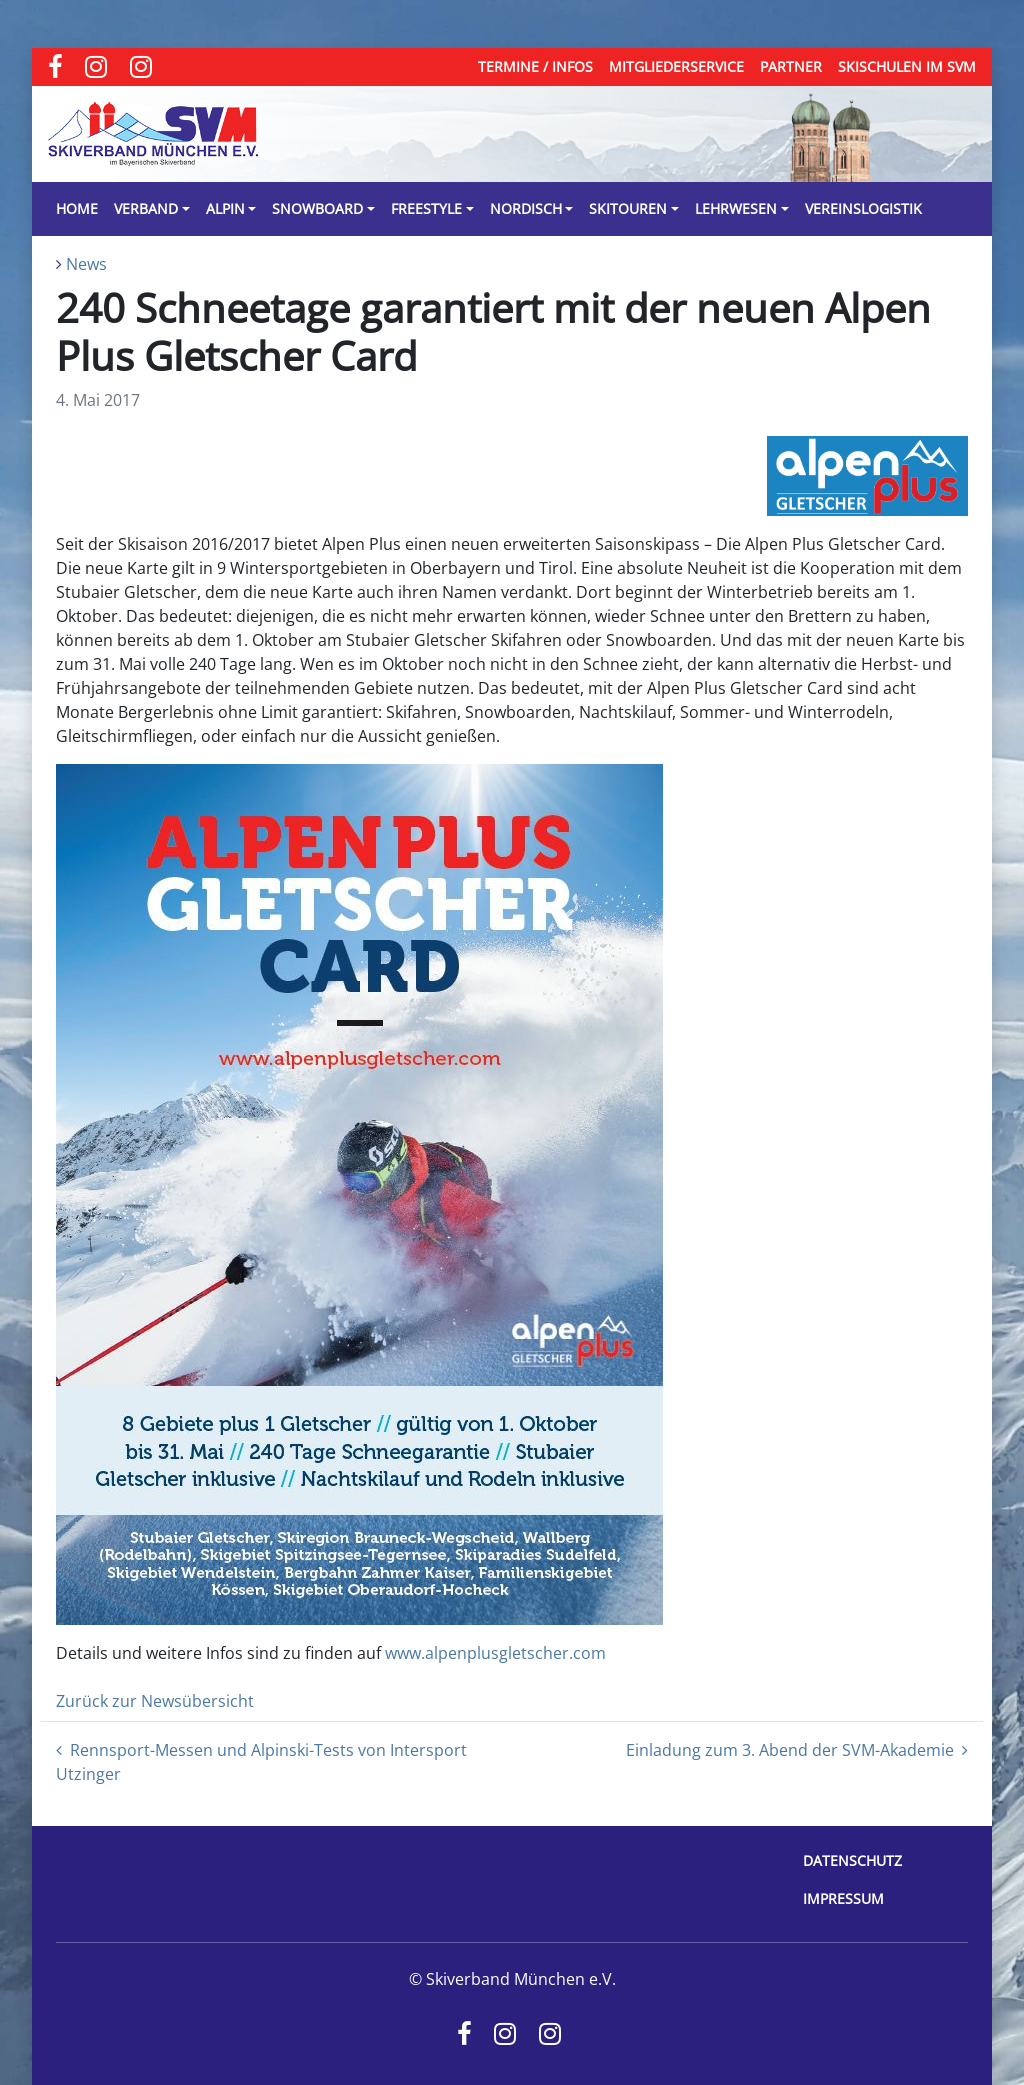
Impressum (843, 1898)
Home (77, 208)
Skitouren (628, 208)
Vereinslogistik (863, 208)
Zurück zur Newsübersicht (155, 1701)
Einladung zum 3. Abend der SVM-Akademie (797, 1750)
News (86, 264)
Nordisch (526, 208)
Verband (146, 208)
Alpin (225, 208)
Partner (791, 66)
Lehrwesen (736, 208)
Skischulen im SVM (907, 66)
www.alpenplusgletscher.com (495, 1653)
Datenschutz (852, 1860)
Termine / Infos (535, 66)
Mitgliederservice (676, 66)
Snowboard (317, 208)
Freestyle (426, 208)
